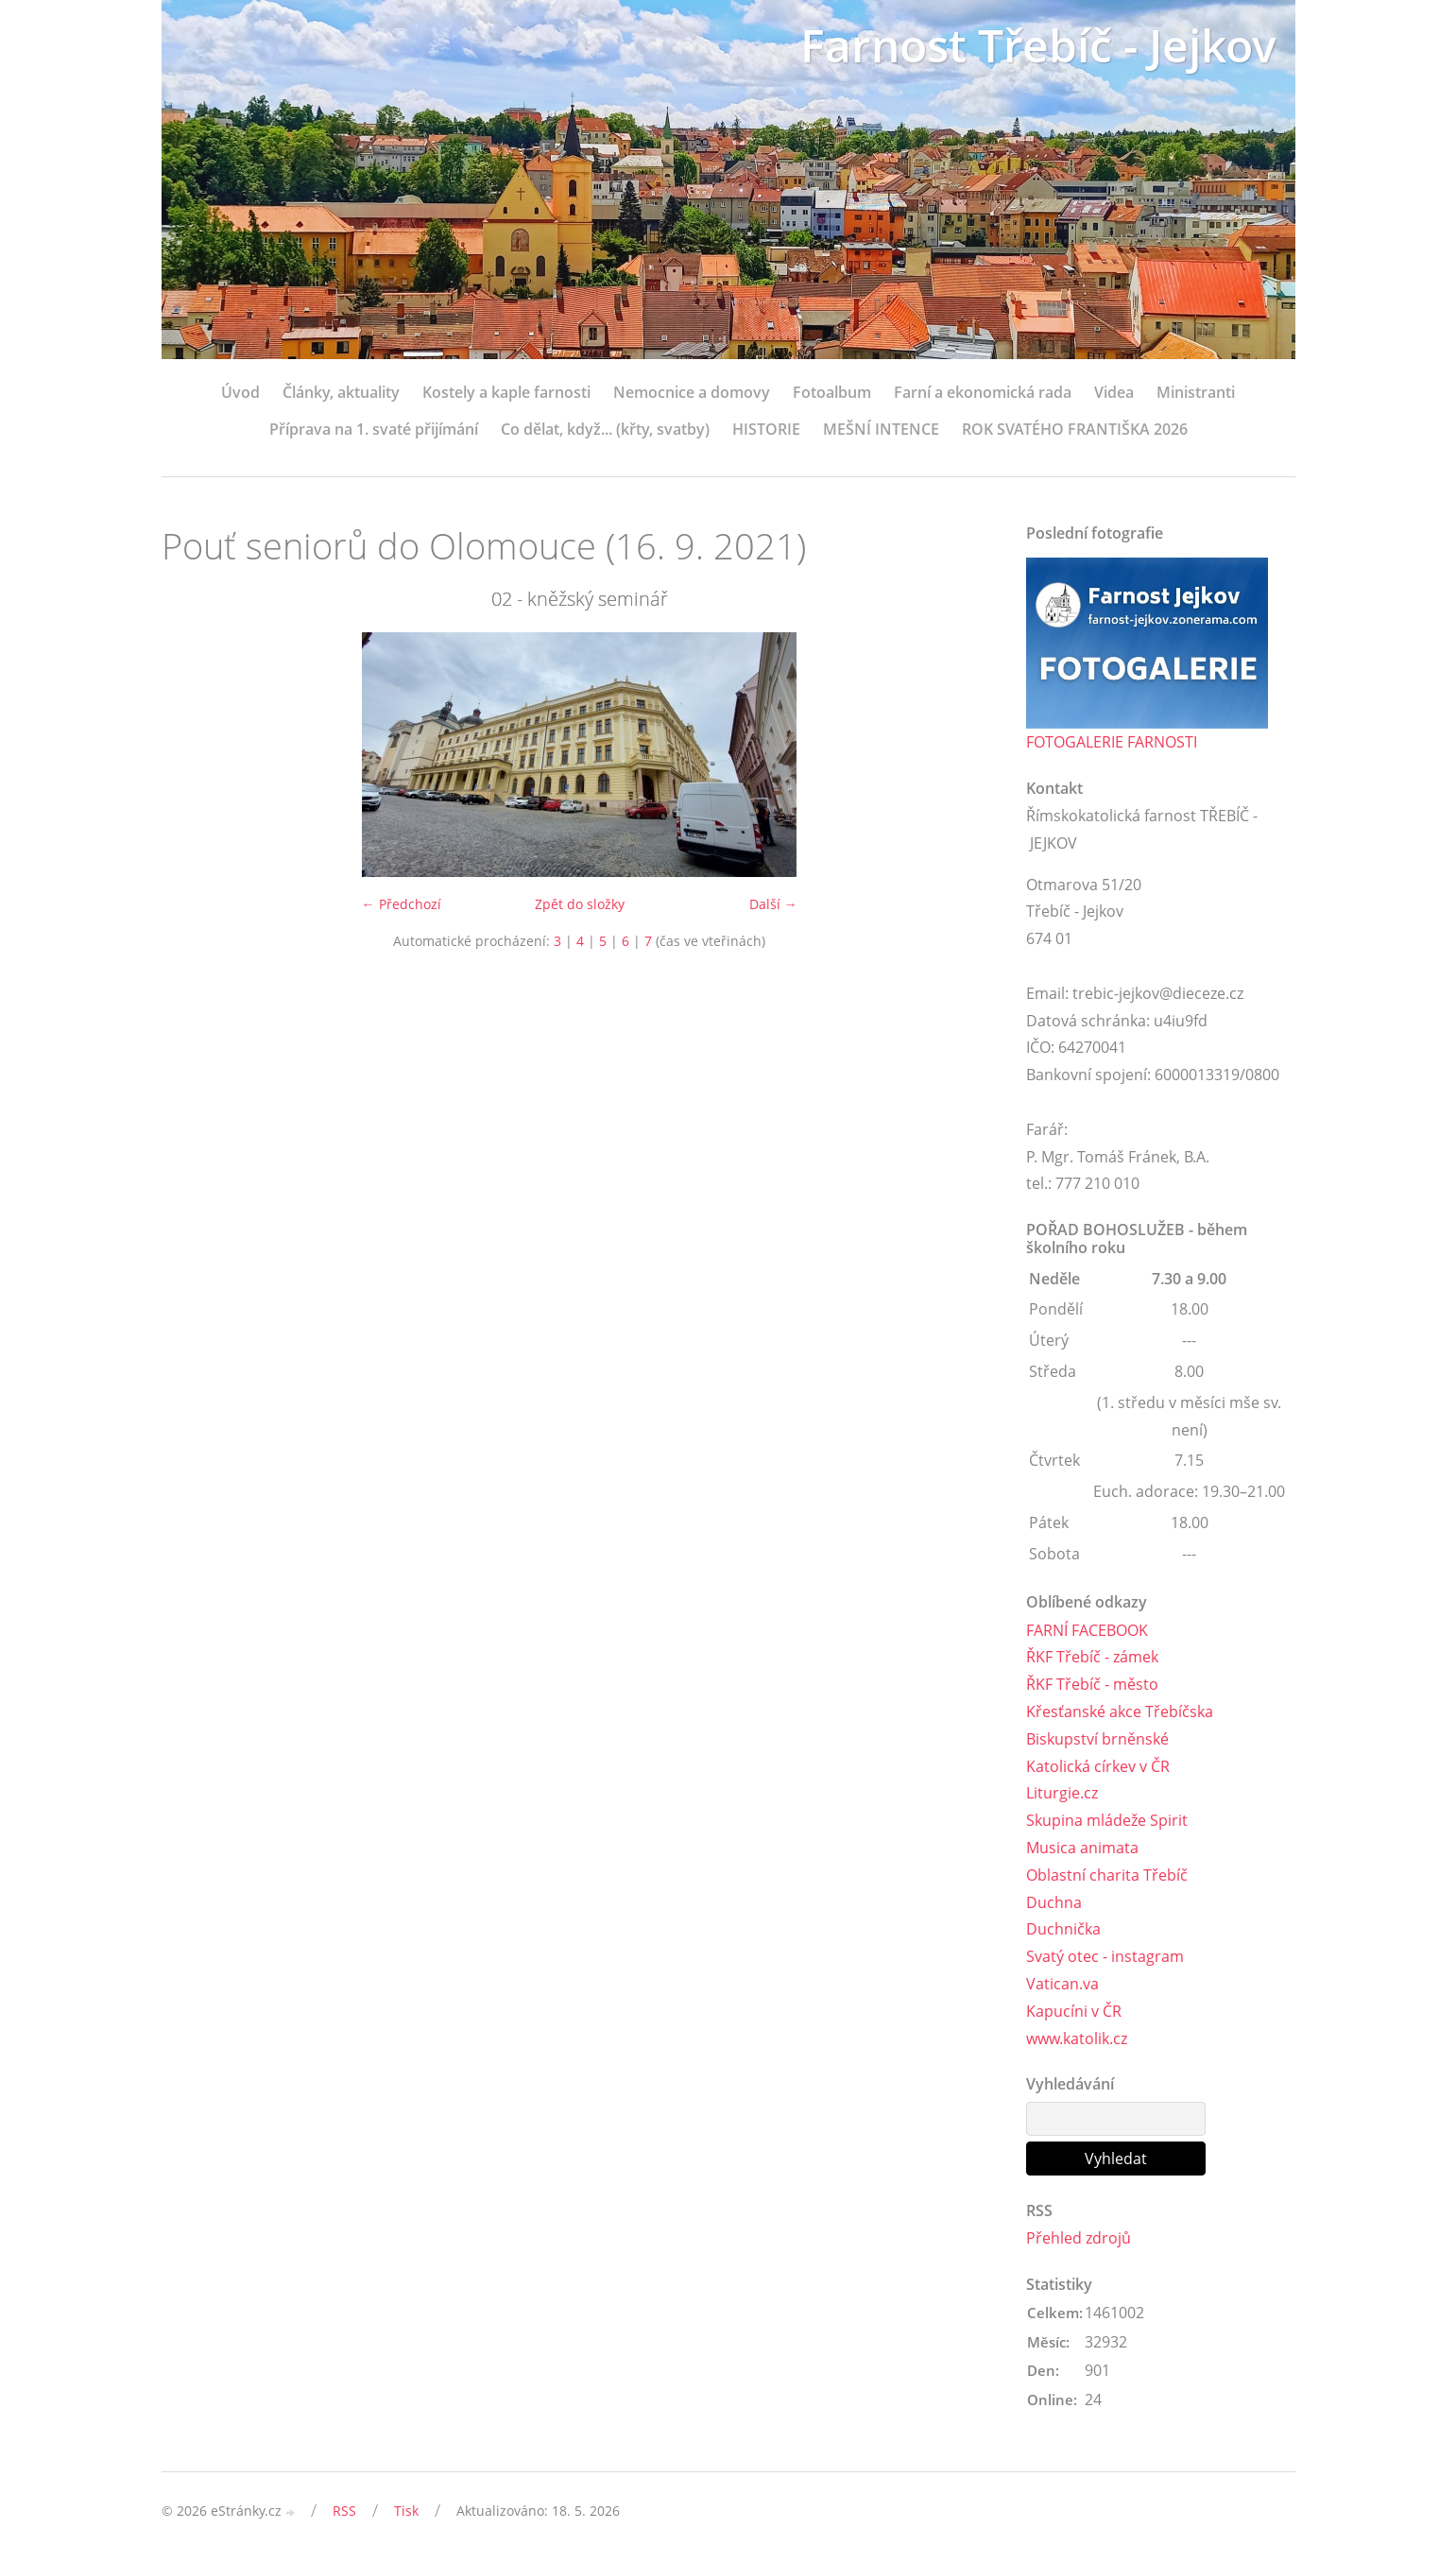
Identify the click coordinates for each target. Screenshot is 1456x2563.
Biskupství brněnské (1097, 1739)
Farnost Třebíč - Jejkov (1038, 45)
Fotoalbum (832, 392)
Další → (773, 904)
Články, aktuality (341, 392)
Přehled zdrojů (1078, 2238)
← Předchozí (401, 904)
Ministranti (1195, 392)
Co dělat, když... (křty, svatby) (605, 429)
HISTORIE (766, 429)
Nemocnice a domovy (691, 392)
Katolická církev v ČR (1098, 1766)
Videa (1114, 392)
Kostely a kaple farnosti (506, 392)
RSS (344, 2511)
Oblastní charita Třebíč (1107, 1875)
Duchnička (1063, 1928)
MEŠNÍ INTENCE (881, 429)
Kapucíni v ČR (1074, 2011)
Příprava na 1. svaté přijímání (373, 429)
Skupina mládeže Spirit (1107, 1820)
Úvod (240, 392)
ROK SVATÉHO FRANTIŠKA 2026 (1075, 429)
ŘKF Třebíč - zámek (1092, 1656)
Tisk (406, 2511)
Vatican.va (1062, 1983)
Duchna (1054, 1902)
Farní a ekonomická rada (982, 392)
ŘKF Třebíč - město (1092, 1684)
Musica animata (1082, 1847)
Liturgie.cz (1062, 1792)
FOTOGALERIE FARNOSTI (1111, 741)
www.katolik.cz (1076, 2038)
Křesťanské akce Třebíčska (1119, 1711)
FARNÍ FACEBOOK (1087, 1630)
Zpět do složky (580, 904)
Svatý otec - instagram (1105, 1956)
